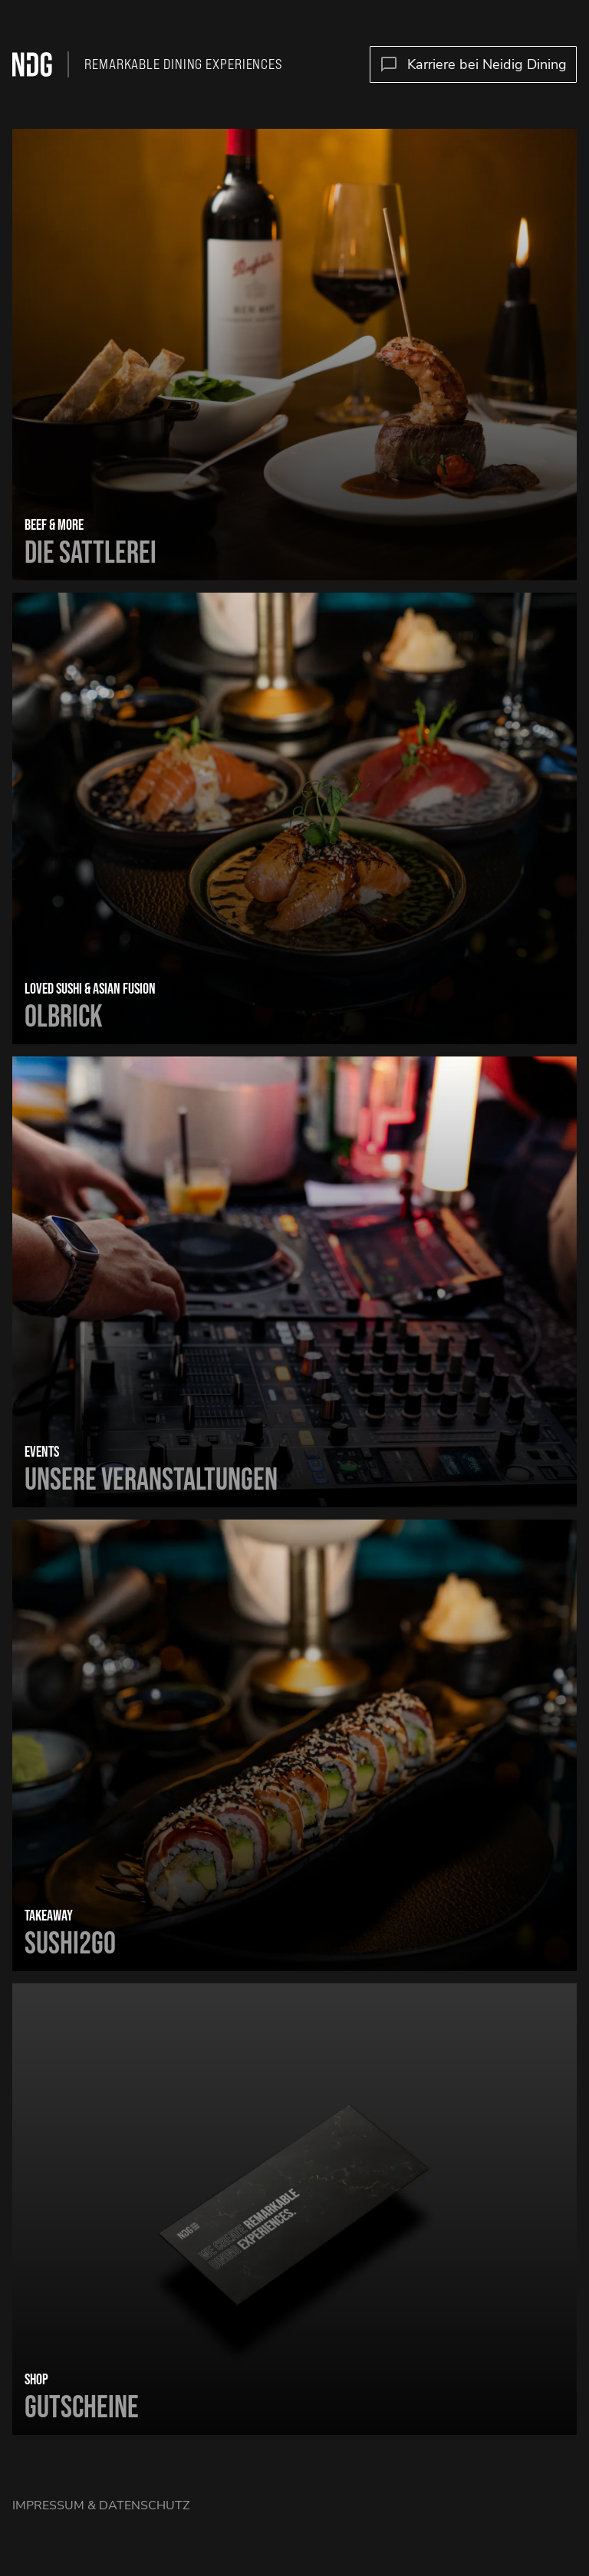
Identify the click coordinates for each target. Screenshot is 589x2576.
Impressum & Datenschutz (100, 2505)
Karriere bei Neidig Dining (473, 64)
